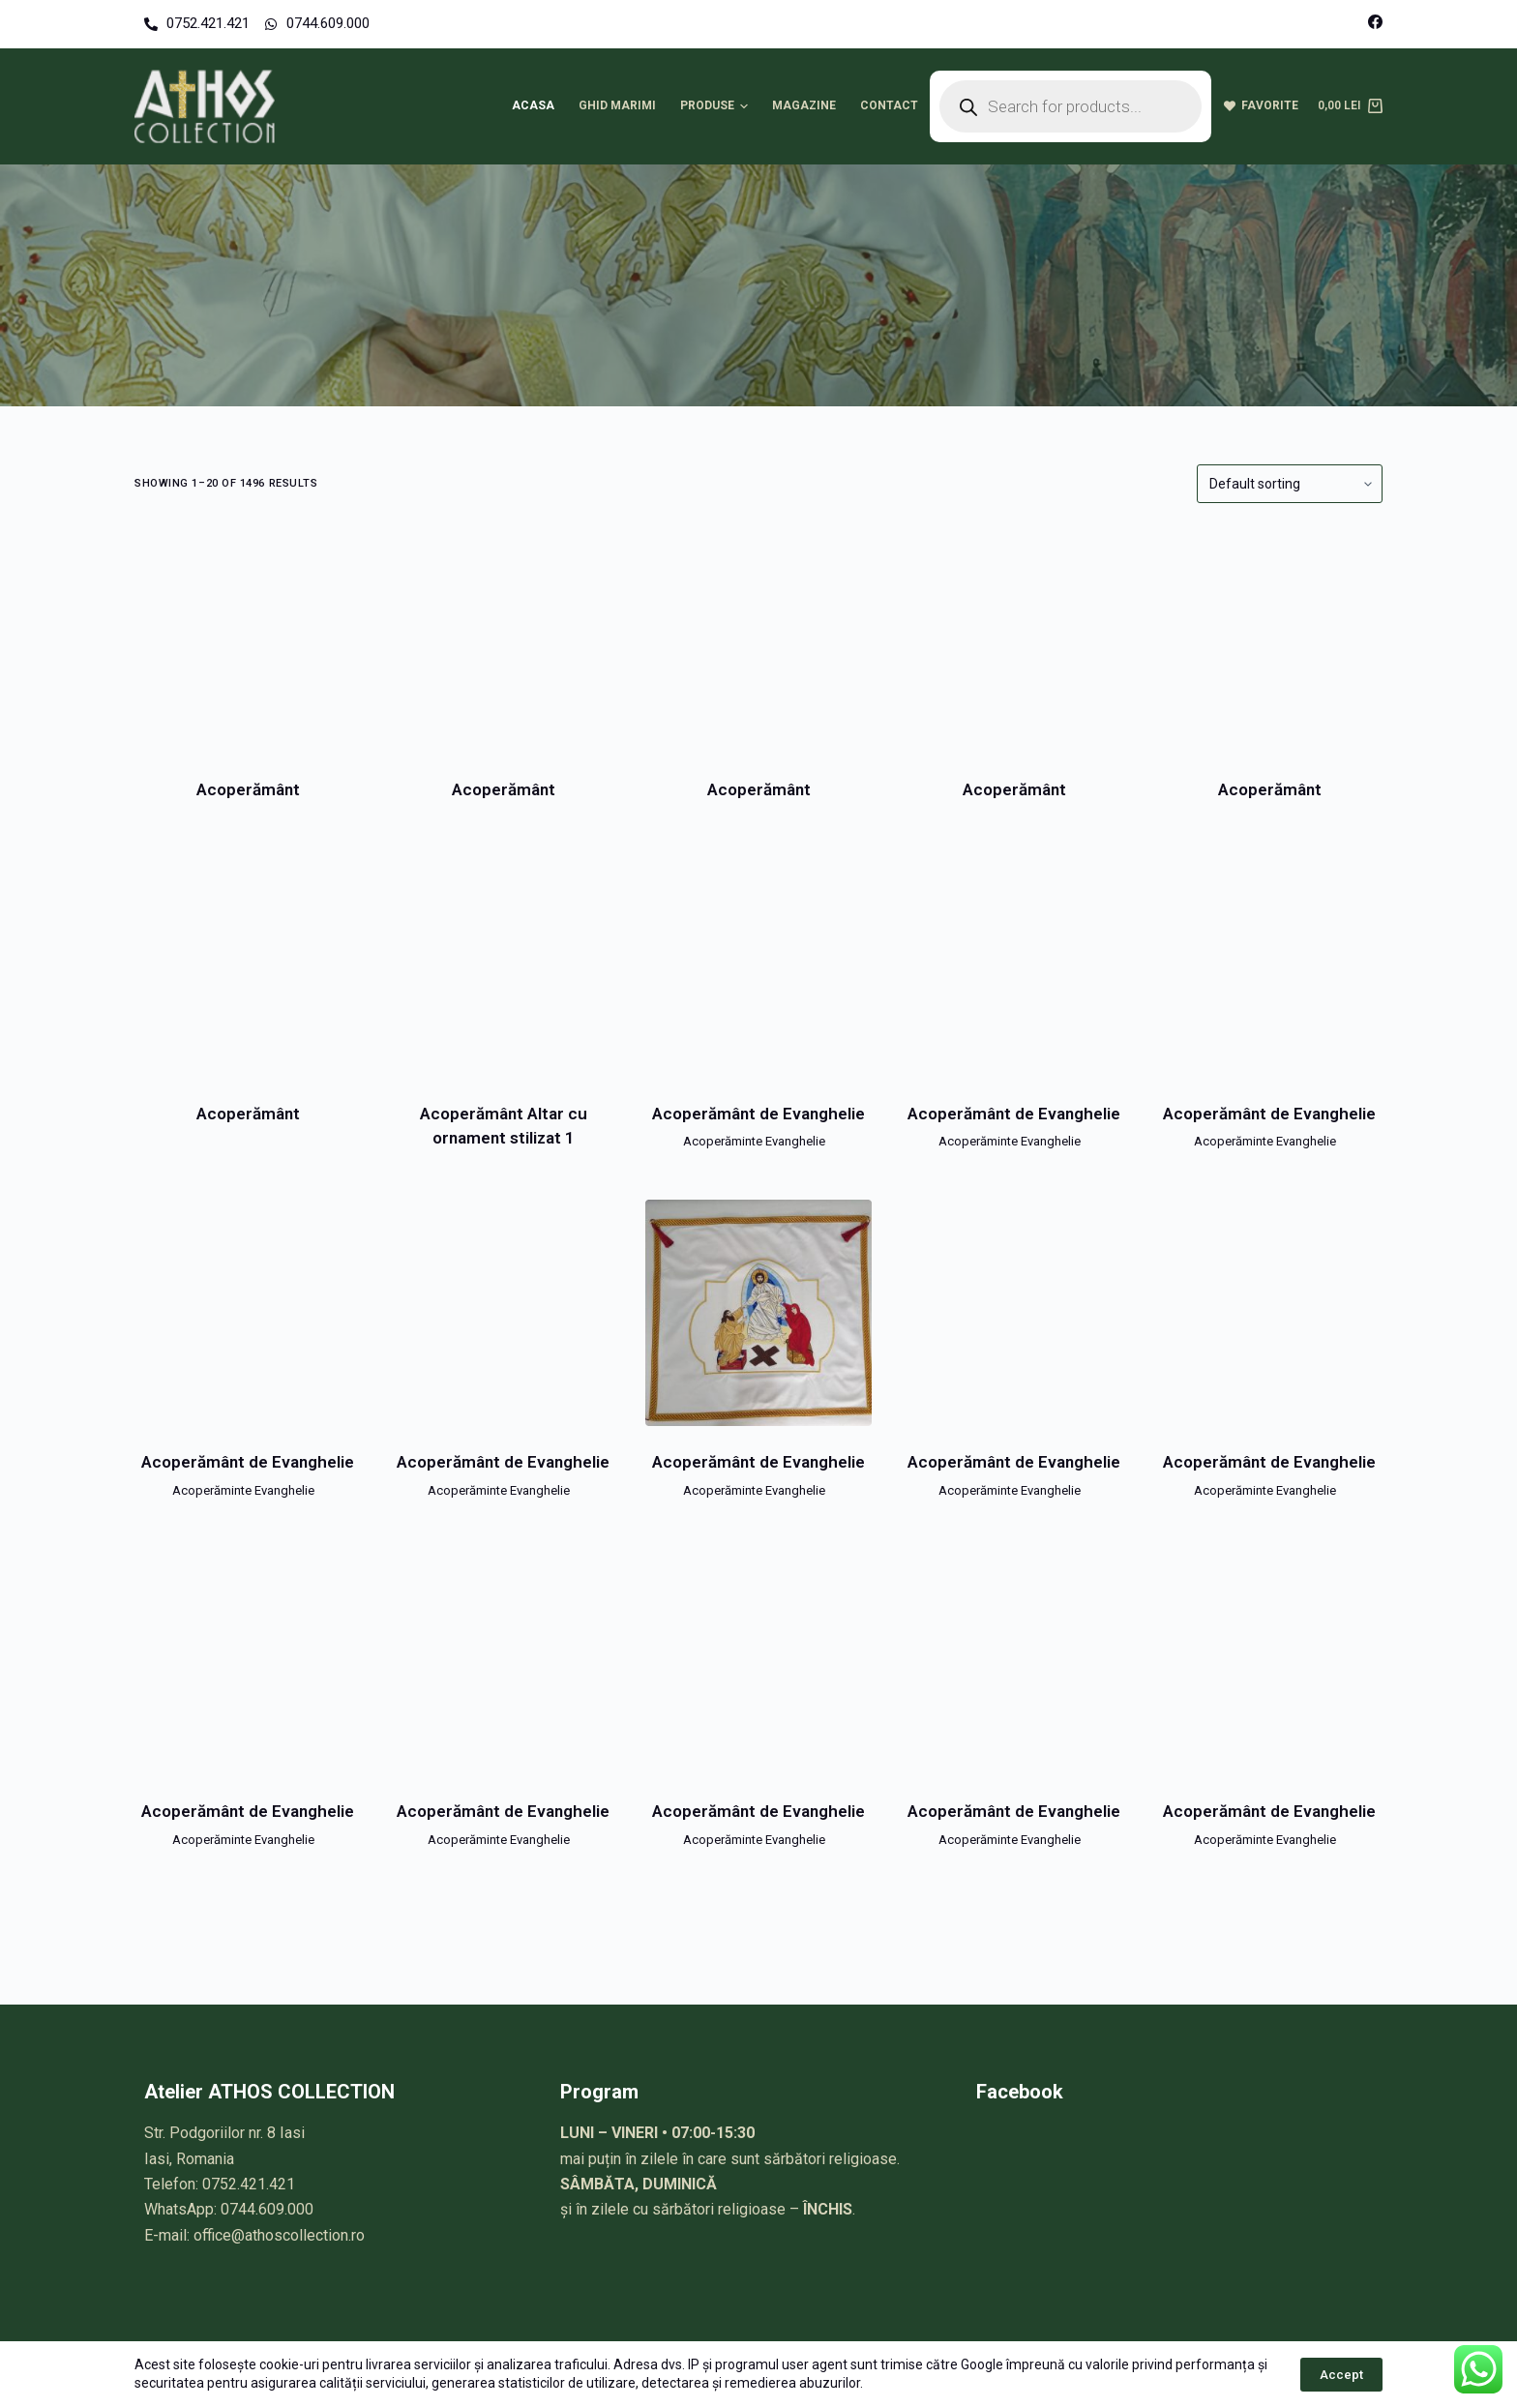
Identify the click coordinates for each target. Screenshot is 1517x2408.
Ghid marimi (617, 105)
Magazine (804, 105)
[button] (744, 106)
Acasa (533, 105)
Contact (889, 105)
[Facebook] (1375, 22)
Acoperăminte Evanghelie (754, 1141)
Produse (717, 106)
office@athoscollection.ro (279, 2235)
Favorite (1261, 105)
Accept (1341, 2374)
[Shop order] (1290, 483)
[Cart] (1350, 106)
